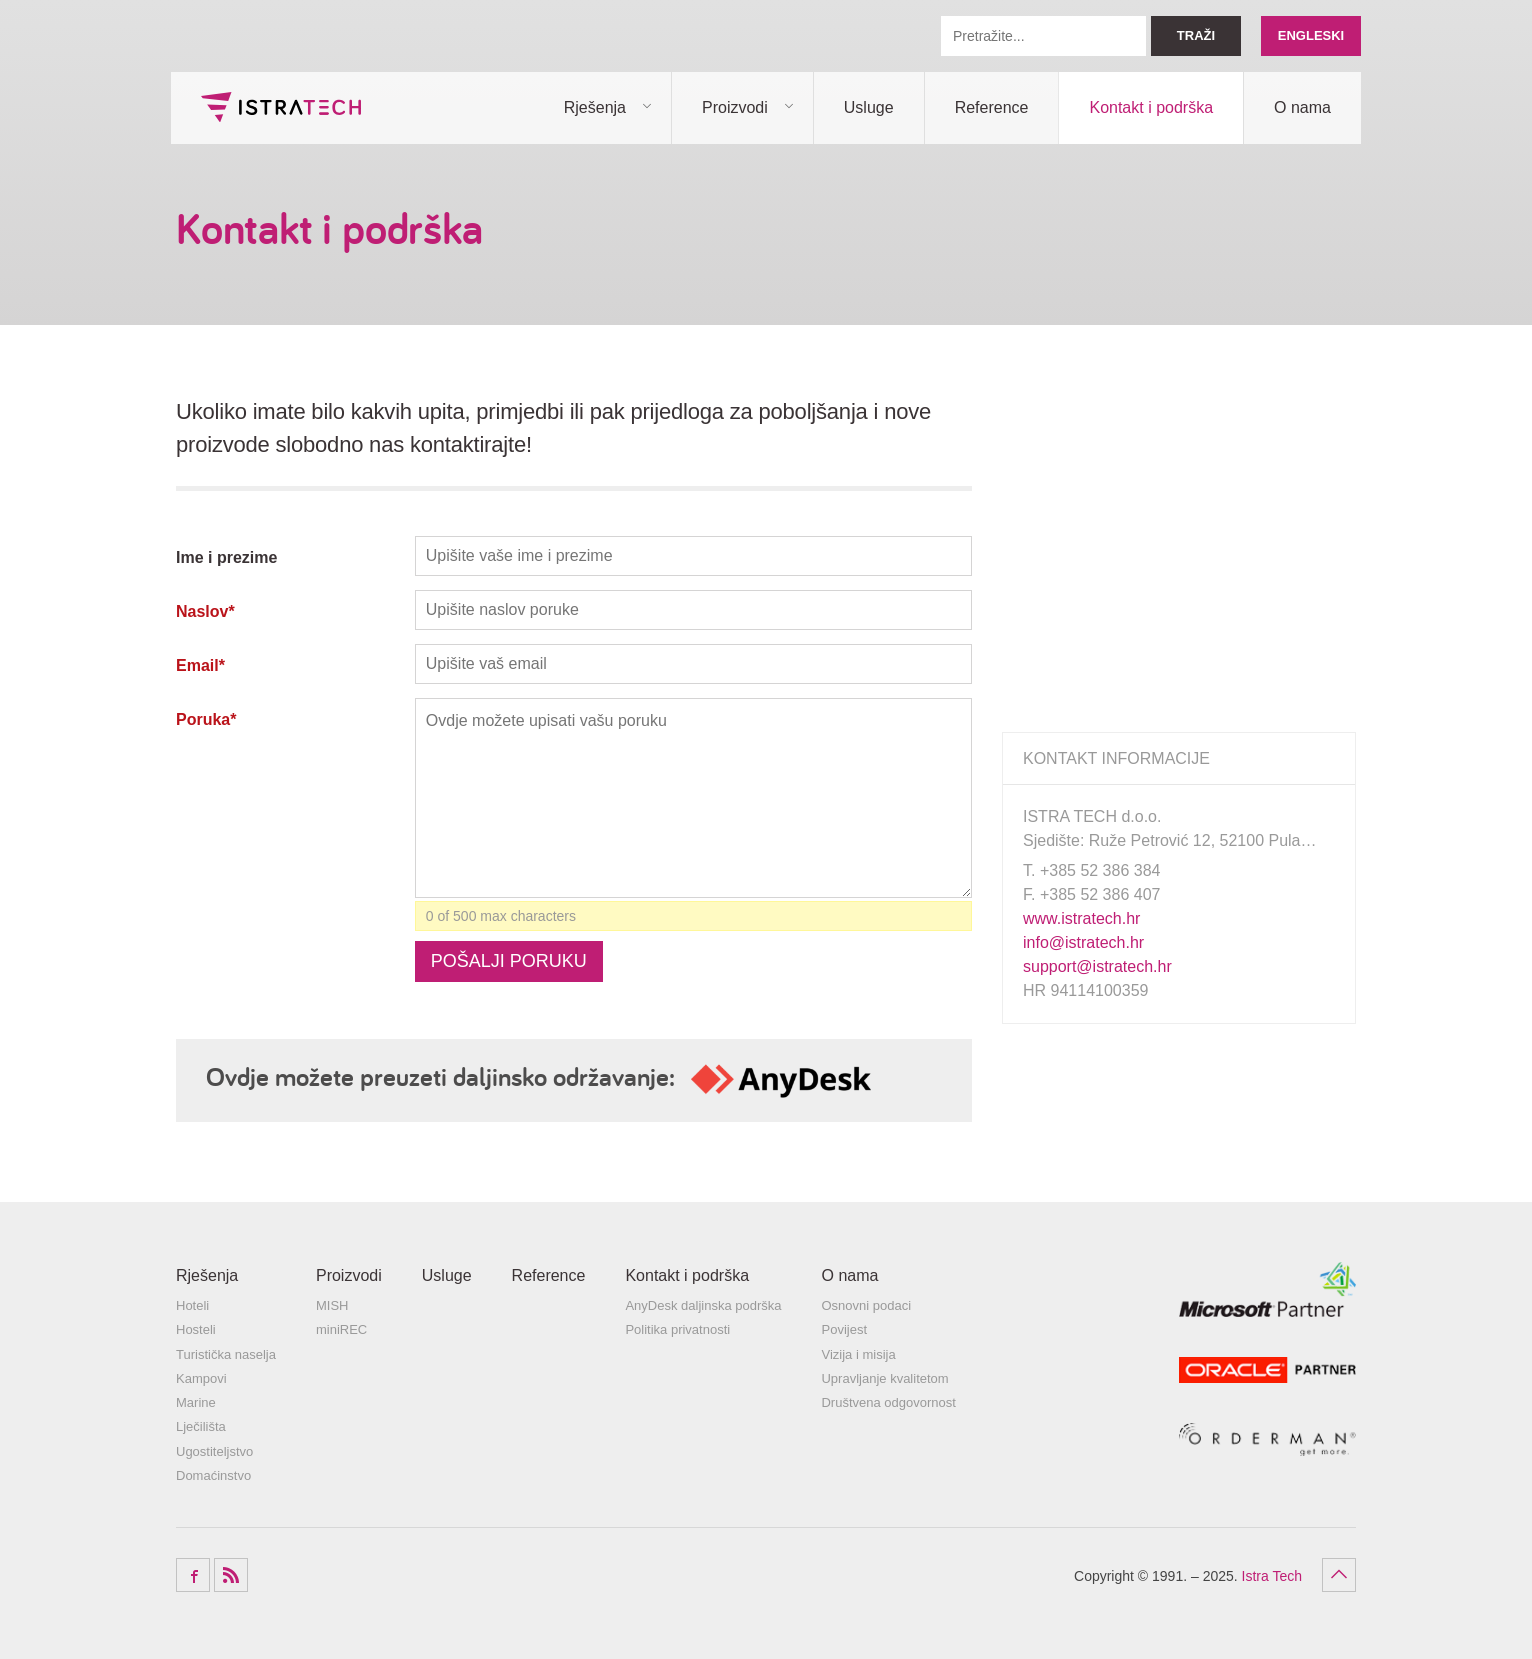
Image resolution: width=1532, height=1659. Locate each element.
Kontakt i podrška (1151, 107)
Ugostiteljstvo (214, 1451)
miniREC (341, 1329)
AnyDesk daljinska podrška (703, 1305)
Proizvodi (735, 107)
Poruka (206, 719)
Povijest (844, 1329)
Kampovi (201, 1378)
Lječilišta (201, 1426)
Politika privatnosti (677, 1329)
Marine (196, 1402)
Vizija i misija (858, 1354)
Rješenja (595, 107)
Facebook (193, 1575)
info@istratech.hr (1083, 942)
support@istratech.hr (1097, 966)
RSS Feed (231, 1575)
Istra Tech (281, 107)
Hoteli (192, 1305)
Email (200, 665)
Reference (992, 107)
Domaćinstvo (213, 1475)
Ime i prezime (226, 557)
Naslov (205, 611)
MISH (332, 1305)
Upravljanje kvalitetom (884, 1378)
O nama (1302, 107)
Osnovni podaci (866, 1305)
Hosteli (196, 1329)
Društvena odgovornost (888, 1402)
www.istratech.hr (1081, 918)
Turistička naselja (226, 1354)
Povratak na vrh (1339, 1575)
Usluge (869, 107)
